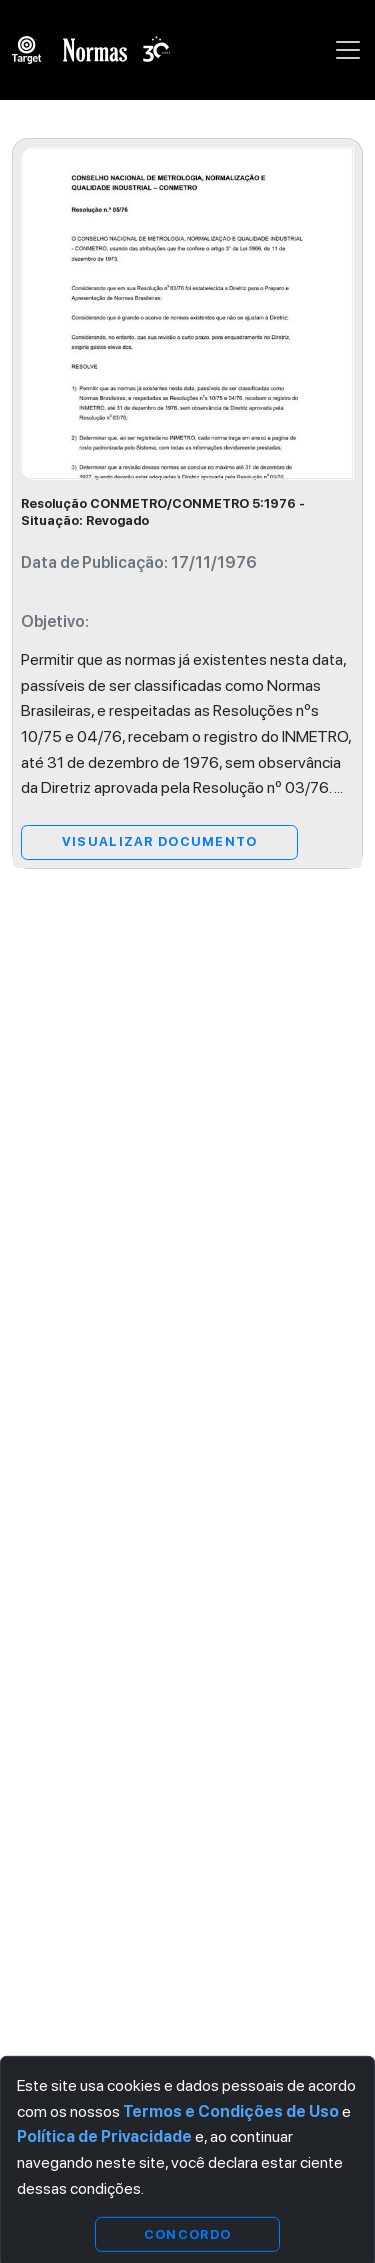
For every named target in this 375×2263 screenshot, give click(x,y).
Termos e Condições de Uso (231, 2111)
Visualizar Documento (160, 841)
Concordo (187, 2233)
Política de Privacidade (104, 2136)
